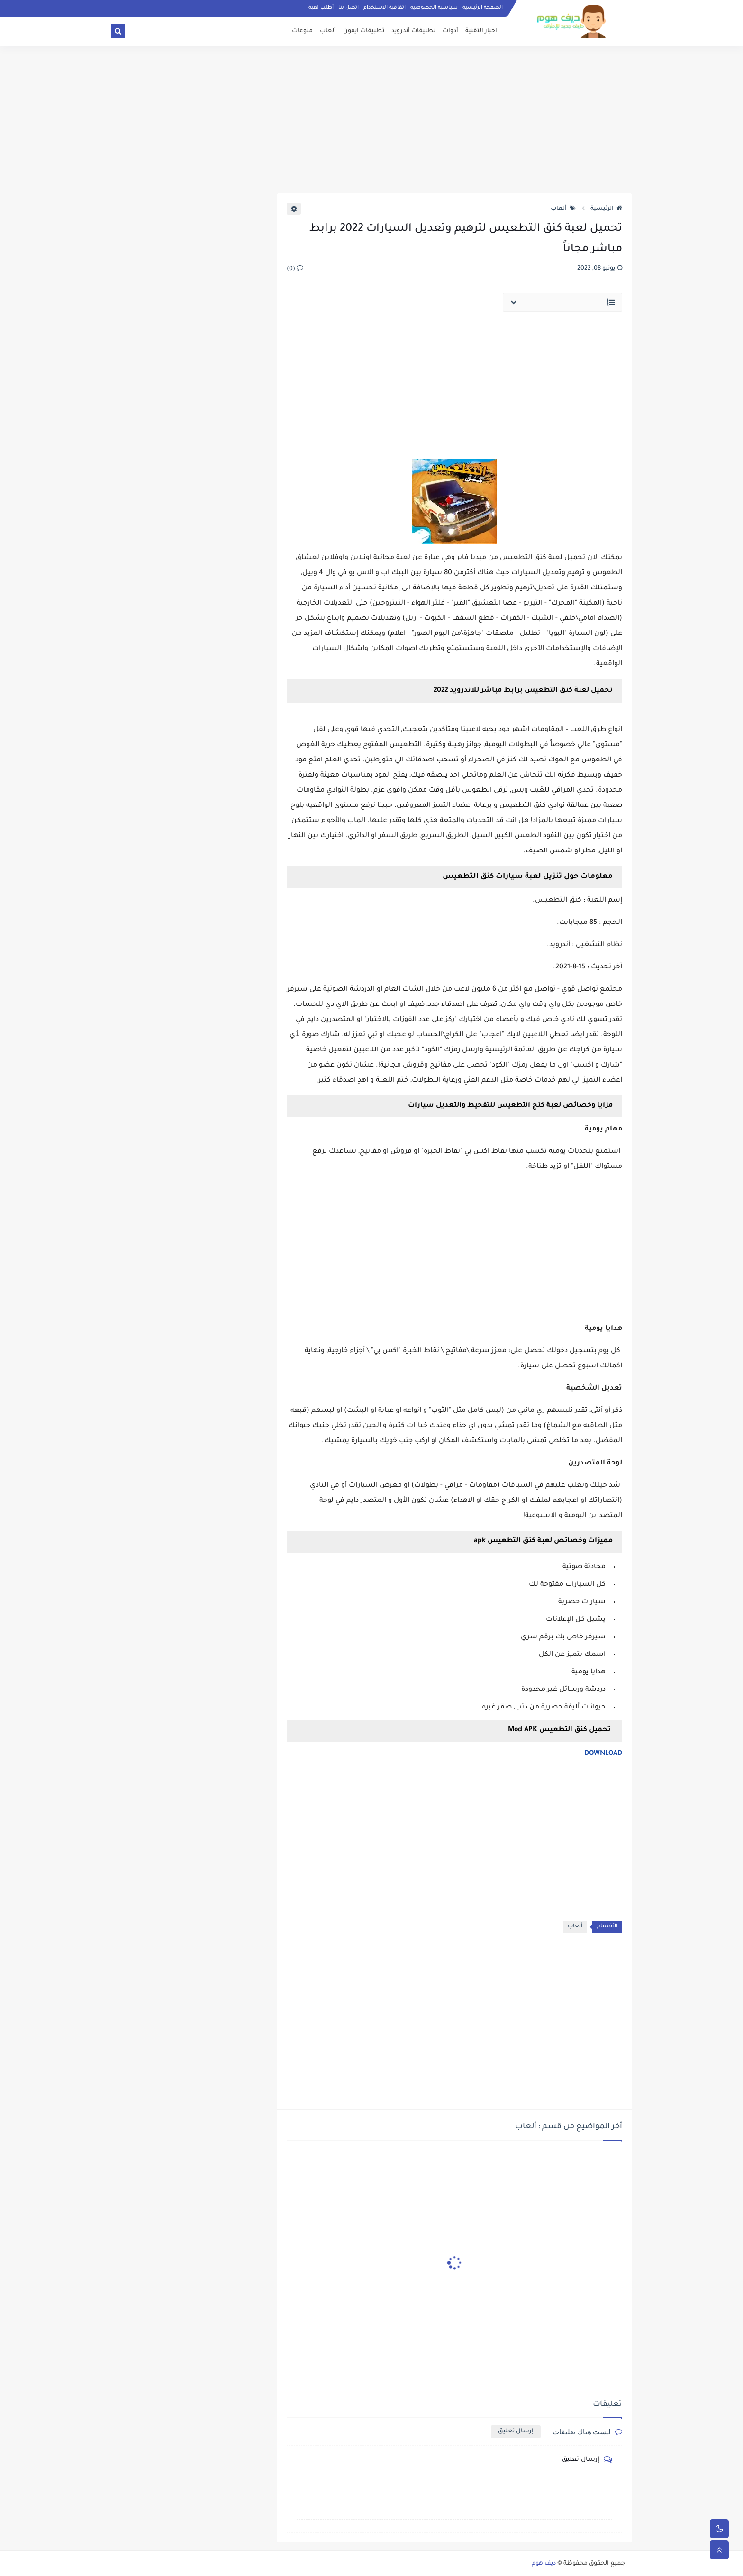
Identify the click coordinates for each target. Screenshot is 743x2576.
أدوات (450, 31)
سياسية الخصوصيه (434, 7)
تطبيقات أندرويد (413, 31)
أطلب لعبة (321, 7)
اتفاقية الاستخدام (384, 7)
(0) (295, 269)
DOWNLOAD (603, 1754)
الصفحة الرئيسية (482, 7)
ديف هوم (544, 2563)
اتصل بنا (348, 7)
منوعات (302, 31)
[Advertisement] (371, 119)
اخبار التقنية (481, 31)
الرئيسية (606, 209)
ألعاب (328, 31)
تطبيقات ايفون (363, 31)
